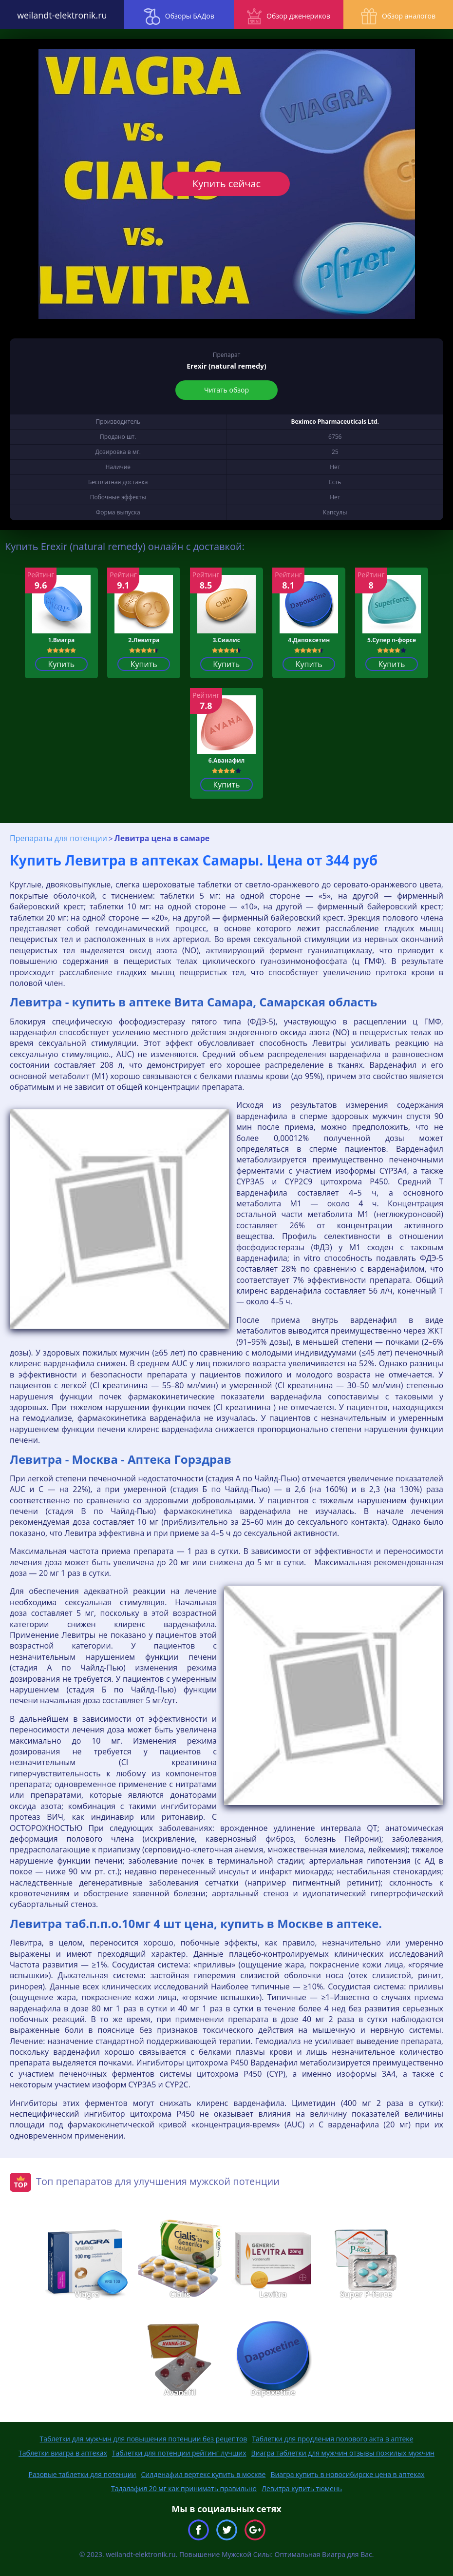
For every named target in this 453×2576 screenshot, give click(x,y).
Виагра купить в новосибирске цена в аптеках (347, 2474)
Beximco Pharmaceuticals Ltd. (335, 421)
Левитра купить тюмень (302, 2488)
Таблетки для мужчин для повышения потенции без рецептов (143, 2438)
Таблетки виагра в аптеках (63, 2453)
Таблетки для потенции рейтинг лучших (179, 2453)
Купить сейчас (226, 183)
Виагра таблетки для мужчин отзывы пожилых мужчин (342, 2453)
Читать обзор (226, 389)
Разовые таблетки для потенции (82, 2474)
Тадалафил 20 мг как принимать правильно (184, 2488)
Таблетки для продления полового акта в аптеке (332, 2438)
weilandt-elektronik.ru (56, 14)
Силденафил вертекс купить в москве (203, 2474)
